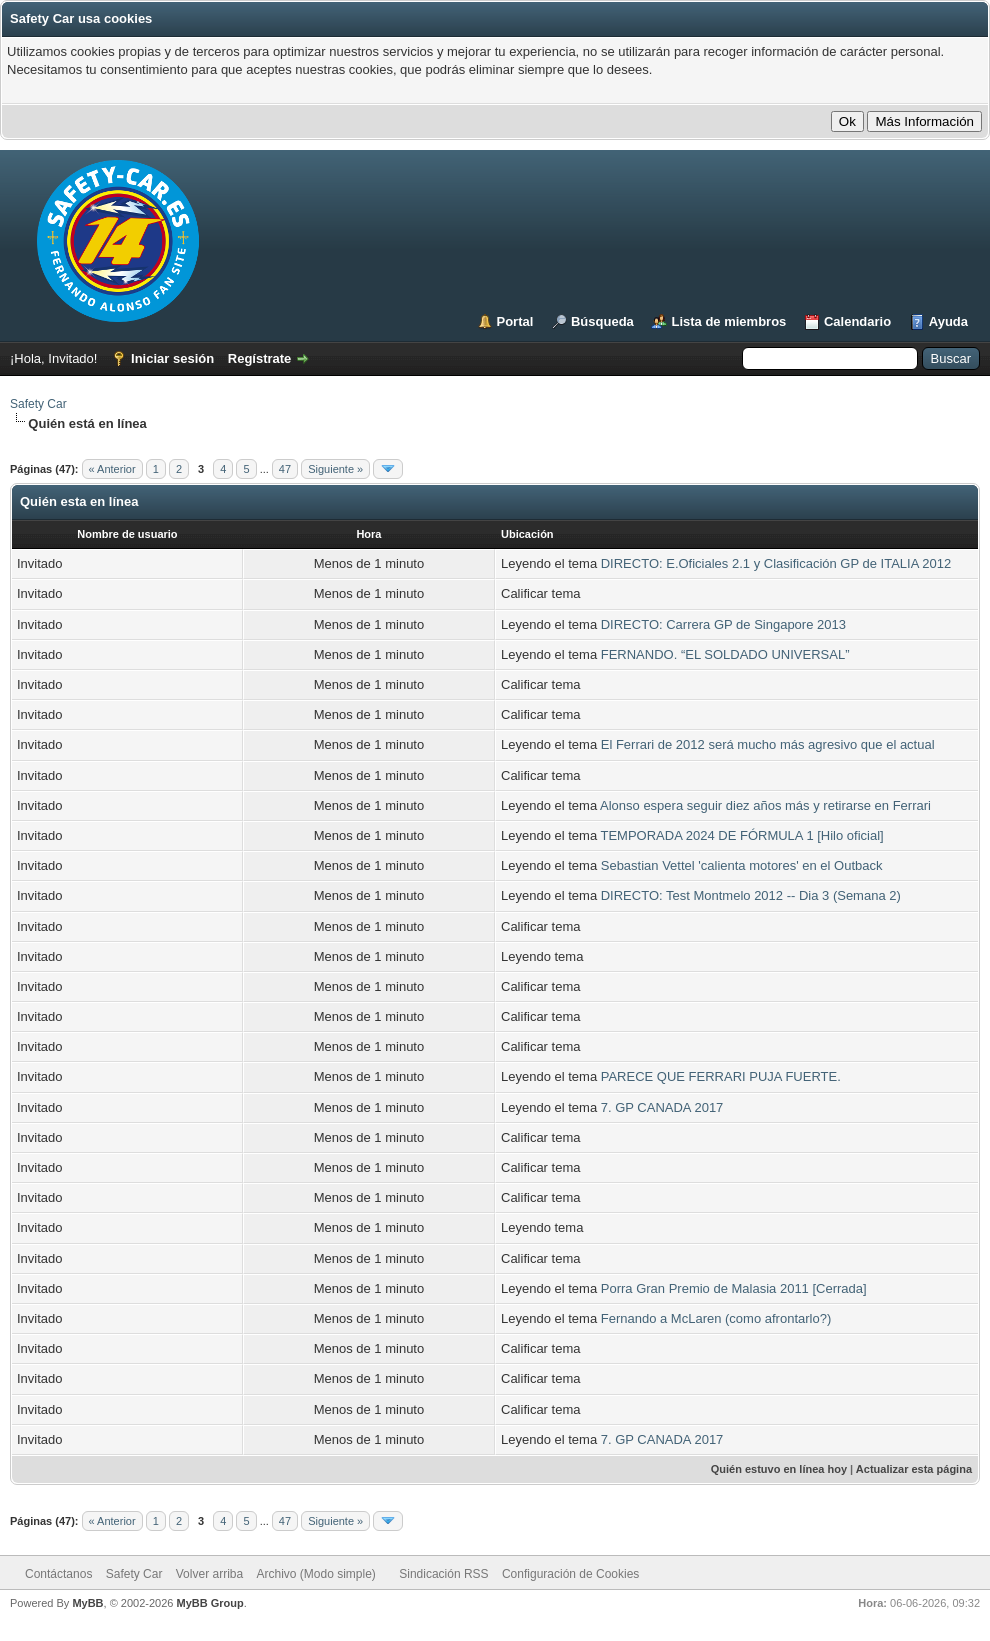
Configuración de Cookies (570, 1574)
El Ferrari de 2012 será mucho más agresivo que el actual (768, 744)
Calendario (857, 321)
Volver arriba (209, 1574)
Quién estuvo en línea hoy (779, 1469)
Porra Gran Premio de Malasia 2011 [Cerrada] (734, 1288)
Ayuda (948, 321)
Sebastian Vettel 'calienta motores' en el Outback (742, 865)
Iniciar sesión (172, 358)
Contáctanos (58, 1574)
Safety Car (38, 404)
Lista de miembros (728, 321)
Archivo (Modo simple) (316, 1574)
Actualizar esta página (914, 1469)
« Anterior (112, 469)
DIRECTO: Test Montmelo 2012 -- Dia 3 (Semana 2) (751, 895)
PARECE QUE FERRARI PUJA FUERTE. (721, 1076)
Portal (515, 321)
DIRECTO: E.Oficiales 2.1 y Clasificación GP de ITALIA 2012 (776, 563)
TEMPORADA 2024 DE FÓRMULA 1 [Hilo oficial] (742, 835)
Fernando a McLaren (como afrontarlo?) (716, 1318)
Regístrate (260, 358)
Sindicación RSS (443, 1574)
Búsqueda (602, 321)
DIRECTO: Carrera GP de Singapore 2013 (723, 624)
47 (285, 469)
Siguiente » (335, 469)
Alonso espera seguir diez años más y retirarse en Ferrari (765, 805)
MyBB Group (209, 1603)
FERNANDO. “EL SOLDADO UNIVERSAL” (725, 654)
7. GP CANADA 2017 (662, 1107)
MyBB (87, 1603)
